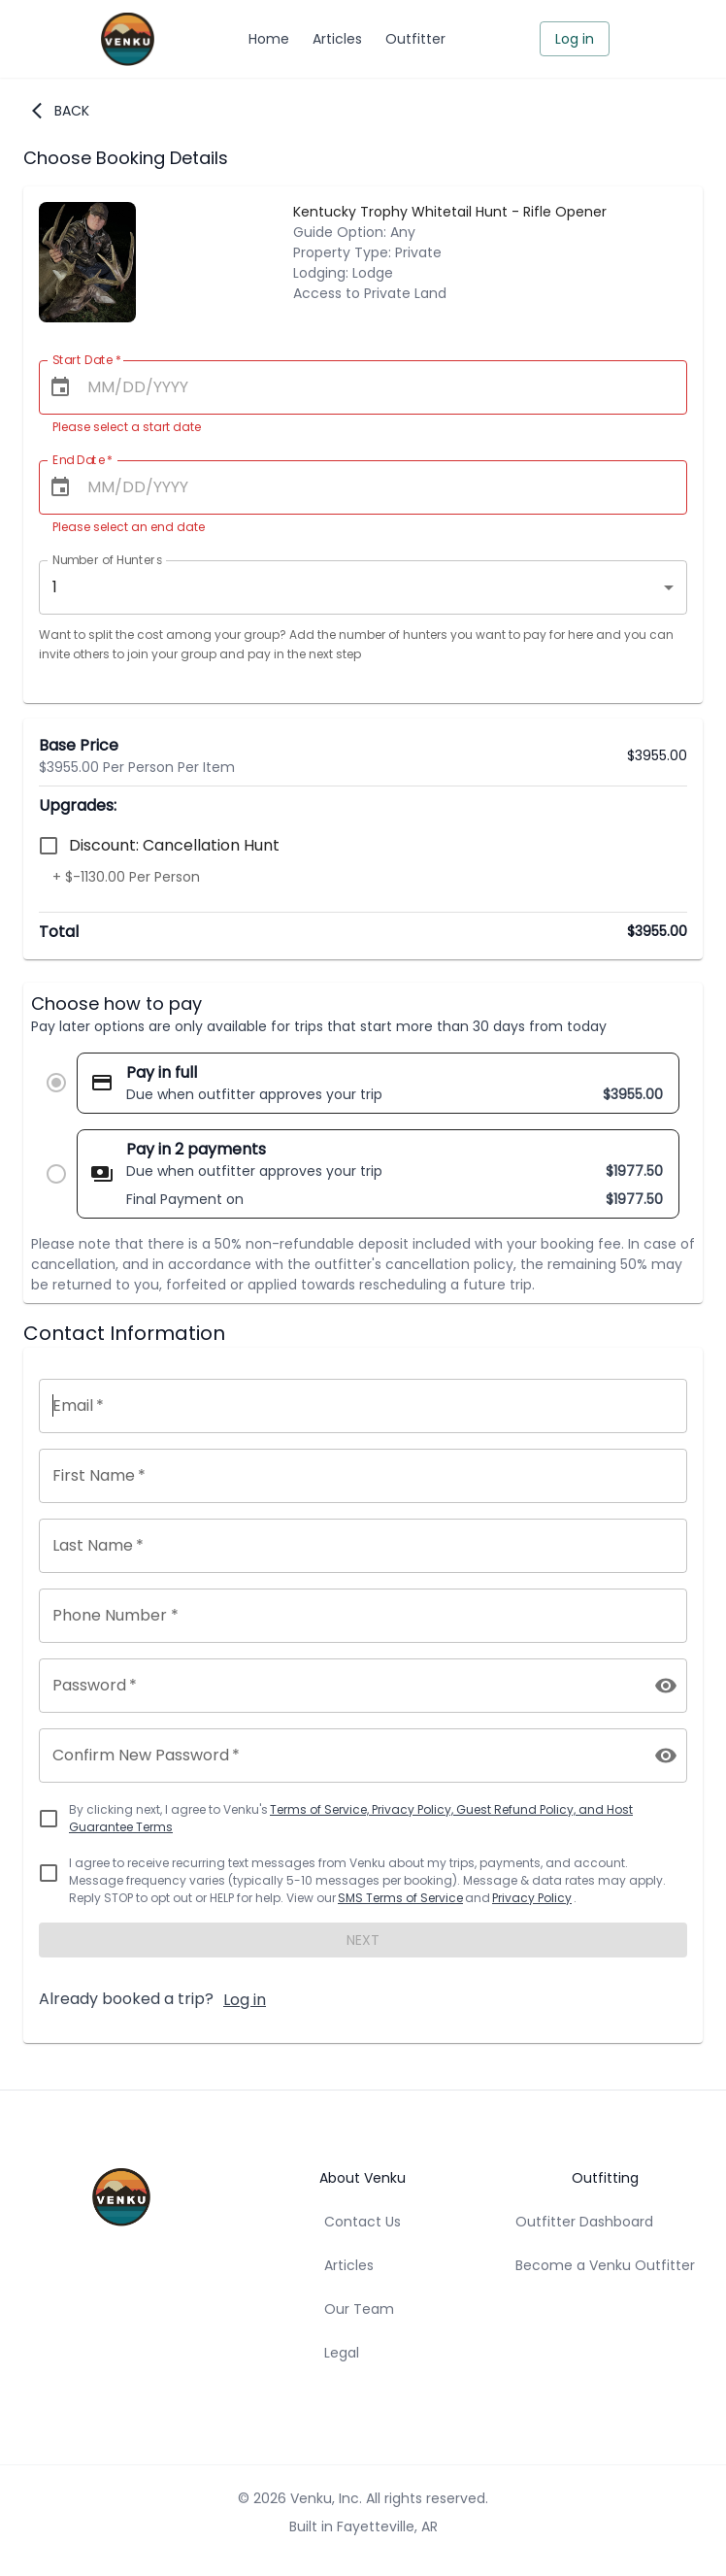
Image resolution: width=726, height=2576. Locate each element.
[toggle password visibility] (665, 1685)
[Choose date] (60, 387)
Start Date (86, 359)
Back (60, 111)
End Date (82, 460)
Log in (575, 39)
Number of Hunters (107, 560)
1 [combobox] (54, 587)
